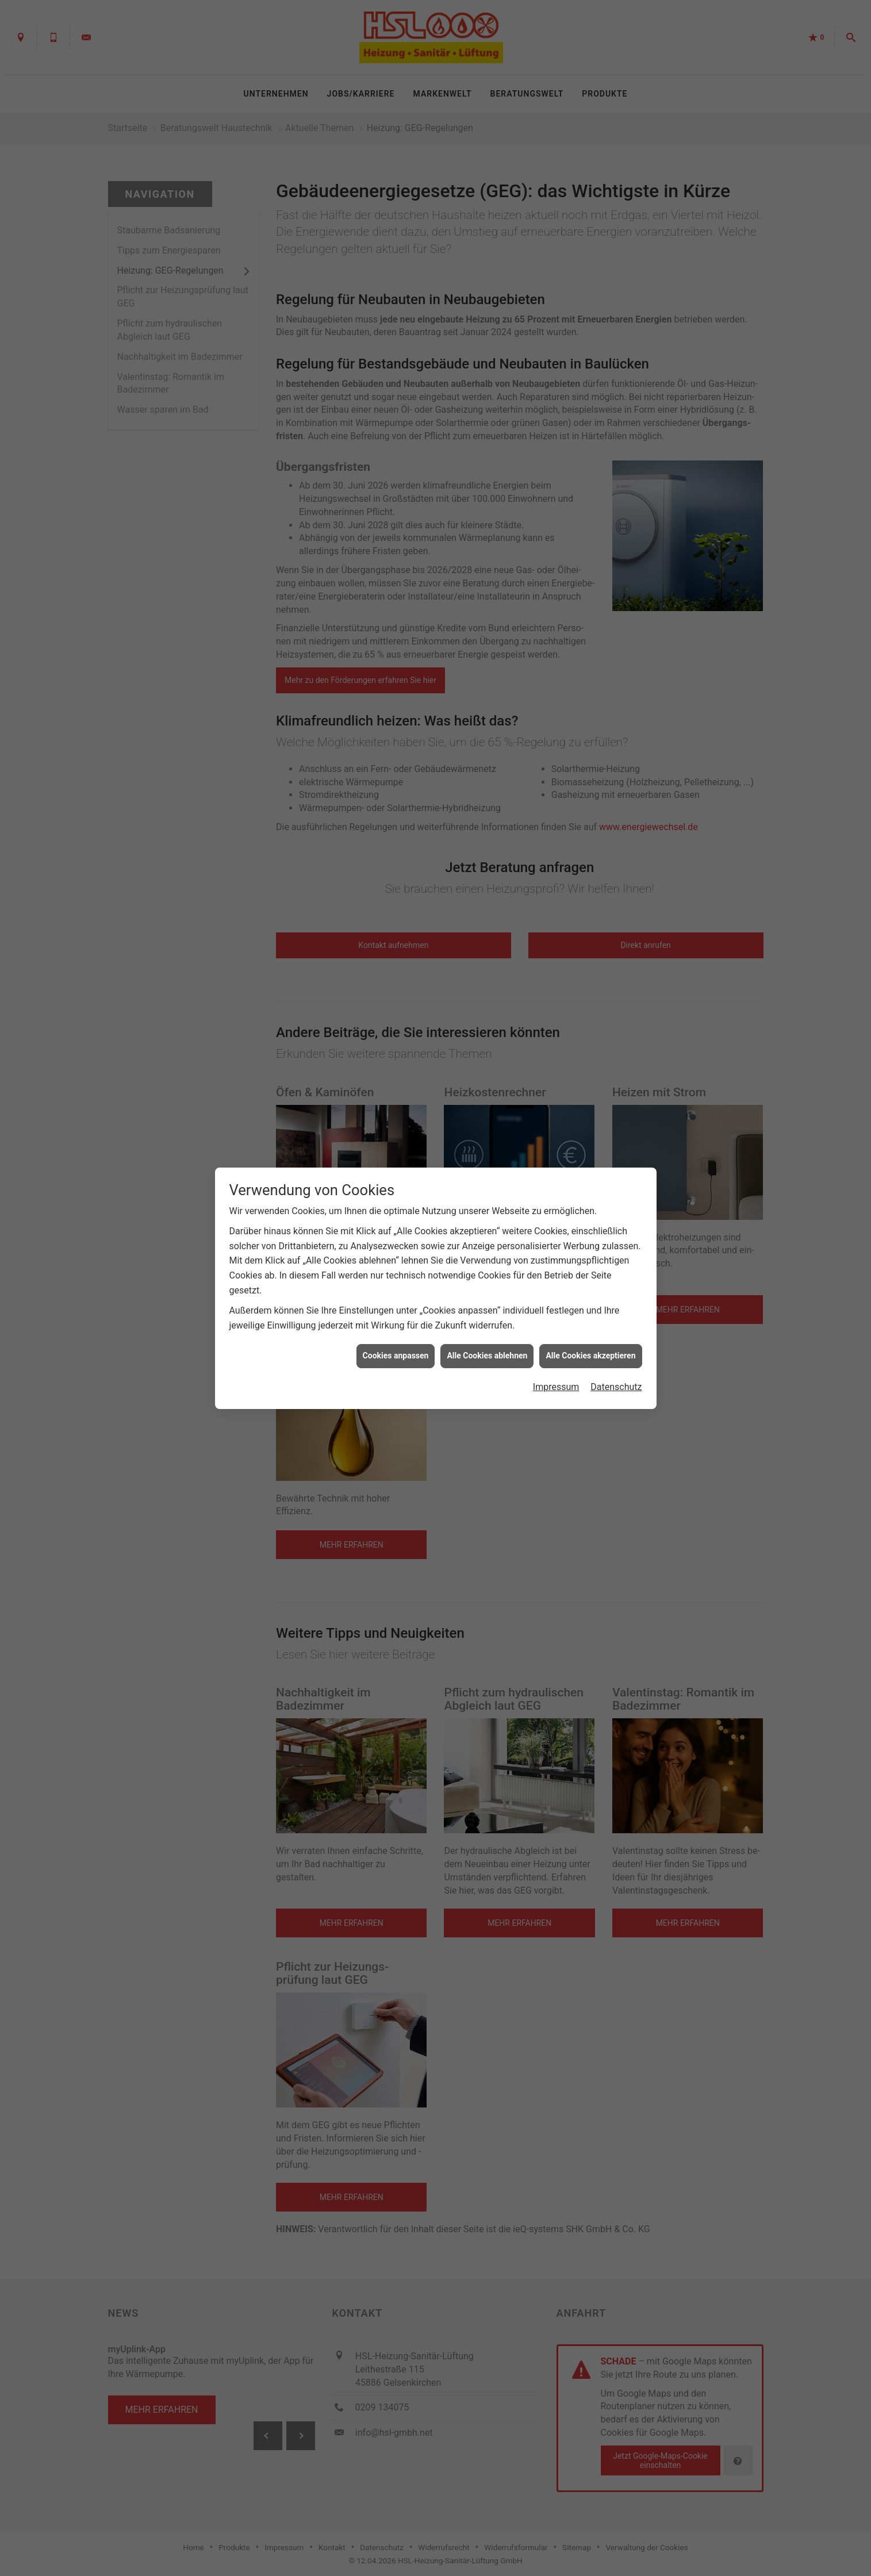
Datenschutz (616, 1386)
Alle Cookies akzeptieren (590, 1355)
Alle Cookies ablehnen (487, 1355)
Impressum (556, 1386)
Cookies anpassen (396, 1355)
